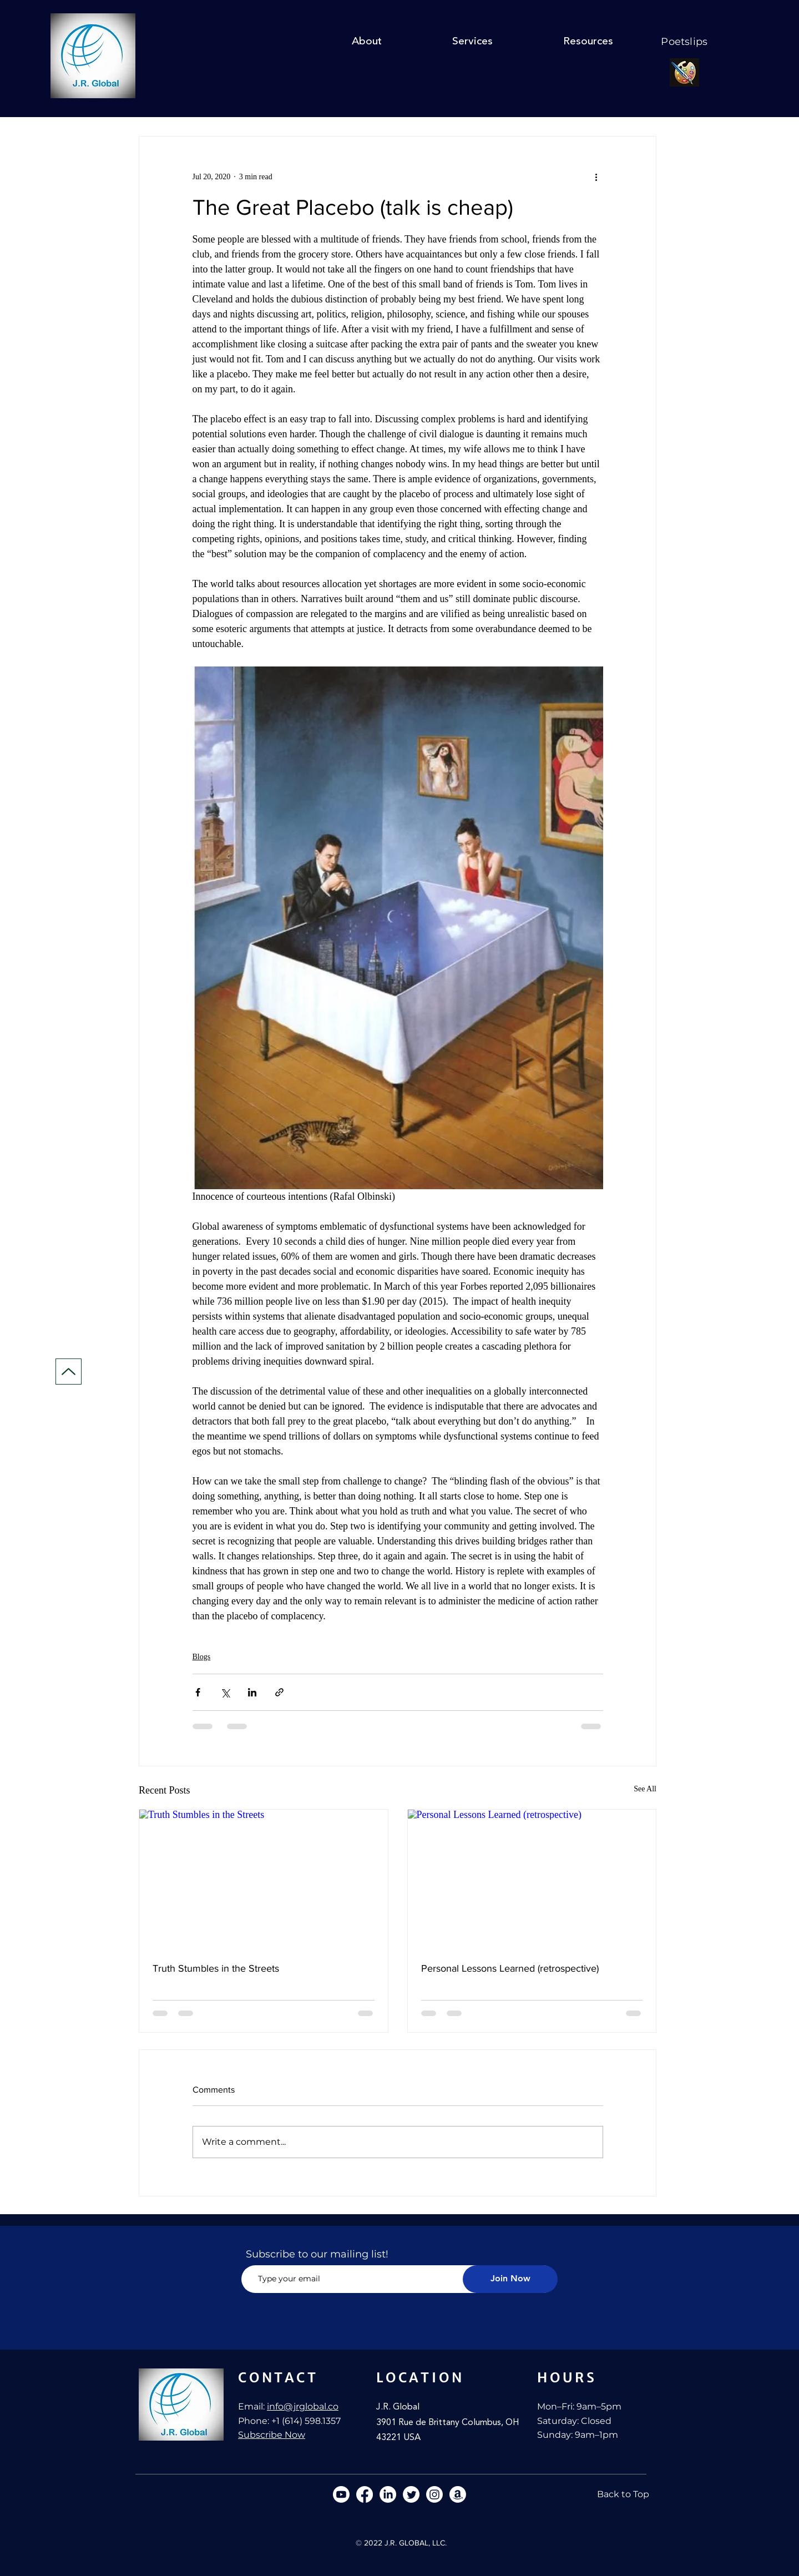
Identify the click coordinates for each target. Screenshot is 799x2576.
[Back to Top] (623, 2494)
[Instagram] (434, 2494)
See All (645, 1789)
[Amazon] (457, 2494)
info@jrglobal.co (302, 2406)
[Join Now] (510, 2279)
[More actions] (596, 176)
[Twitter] (411, 2494)
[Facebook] (364, 2494)
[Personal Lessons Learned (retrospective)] (532, 1879)
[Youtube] (341, 2494)
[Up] (68, 1371)
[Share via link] (279, 1692)
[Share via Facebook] (198, 1692)
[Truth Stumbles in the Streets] (263, 1879)
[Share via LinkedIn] (252, 1692)
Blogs (202, 1657)
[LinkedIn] (388, 2494)
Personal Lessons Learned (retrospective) (510, 1968)
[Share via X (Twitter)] (225, 1692)
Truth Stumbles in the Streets (216, 1968)
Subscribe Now (271, 2434)
